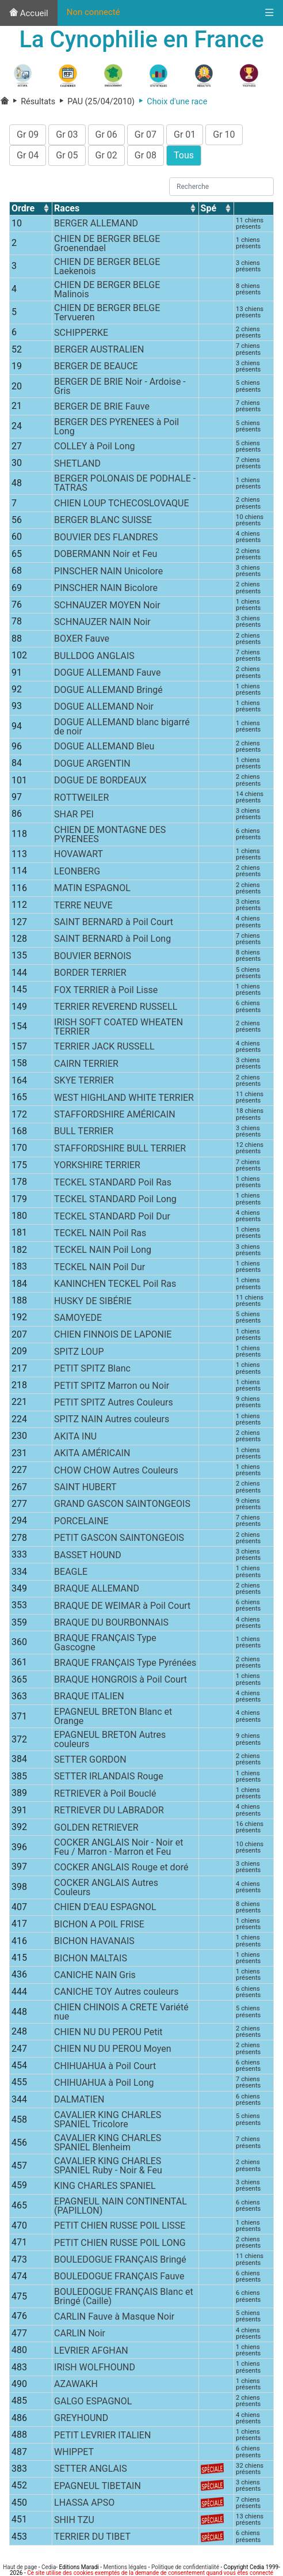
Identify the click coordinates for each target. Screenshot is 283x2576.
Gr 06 (106, 136)
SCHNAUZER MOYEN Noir (107, 607)
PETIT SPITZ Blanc (92, 1371)
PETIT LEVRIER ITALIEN (102, 2438)
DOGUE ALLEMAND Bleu (104, 749)
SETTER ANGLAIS (90, 2471)
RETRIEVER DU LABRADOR (109, 1813)
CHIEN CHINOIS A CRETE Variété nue (121, 2015)
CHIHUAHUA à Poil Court (105, 2068)
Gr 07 (145, 136)
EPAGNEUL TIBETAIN (97, 2488)
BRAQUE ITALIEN (89, 1699)
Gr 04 (28, 157)
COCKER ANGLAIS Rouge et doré (121, 1870)
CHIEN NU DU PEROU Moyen (112, 2051)
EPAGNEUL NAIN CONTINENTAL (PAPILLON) (120, 2208)
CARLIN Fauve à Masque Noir (114, 2319)
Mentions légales (125, 2567)
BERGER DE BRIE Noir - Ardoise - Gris (120, 389)
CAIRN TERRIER (86, 1066)
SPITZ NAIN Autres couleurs (111, 1421)
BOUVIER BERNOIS (92, 958)
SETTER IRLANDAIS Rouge (108, 1779)
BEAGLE (70, 1574)
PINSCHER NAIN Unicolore (108, 574)
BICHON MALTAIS (90, 1960)
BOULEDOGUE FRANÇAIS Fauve (119, 2279)
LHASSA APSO (84, 2505)
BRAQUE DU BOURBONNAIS (111, 1625)
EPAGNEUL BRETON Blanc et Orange (113, 1719)
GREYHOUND (81, 2420)
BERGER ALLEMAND (96, 226)
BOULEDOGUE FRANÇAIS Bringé (120, 2262)
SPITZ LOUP (79, 1354)
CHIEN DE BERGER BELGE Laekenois (107, 269)
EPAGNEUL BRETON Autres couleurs (110, 1742)
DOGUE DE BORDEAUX (100, 783)
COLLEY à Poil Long (94, 449)
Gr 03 (67, 136)
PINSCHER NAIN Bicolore (106, 590)
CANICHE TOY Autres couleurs (116, 1994)
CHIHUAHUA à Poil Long (104, 2085)
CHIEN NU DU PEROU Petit (108, 2034)
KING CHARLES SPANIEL (105, 2188)
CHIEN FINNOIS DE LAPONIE (112, 1337)
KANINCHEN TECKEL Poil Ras (115, 1286)
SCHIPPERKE (81, 335)
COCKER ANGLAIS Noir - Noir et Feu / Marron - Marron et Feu (118, 1850)
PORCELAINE (81, 1523)
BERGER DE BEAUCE (96, 368)
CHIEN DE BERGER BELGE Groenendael (107, 246)
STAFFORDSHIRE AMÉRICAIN (114, 1117)
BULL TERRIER (83, 1133)
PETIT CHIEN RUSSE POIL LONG (120, 2245)
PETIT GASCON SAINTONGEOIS (119, 1540)
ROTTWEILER (81, 799)
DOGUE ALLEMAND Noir (104, 709)
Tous (184, 157)
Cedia (48, 2567)
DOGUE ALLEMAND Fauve (107, 675)
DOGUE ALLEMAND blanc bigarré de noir (122, 729)
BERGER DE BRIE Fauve (102, 409)
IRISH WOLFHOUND (94, 2370)
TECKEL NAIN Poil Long (102, 1252)
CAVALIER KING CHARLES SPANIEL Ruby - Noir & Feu (108, 2168)
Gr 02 (106, 157)
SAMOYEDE (78, 1320)
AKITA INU (75, 1439)
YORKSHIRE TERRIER (97, 1167)
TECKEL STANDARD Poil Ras (112, 1185)
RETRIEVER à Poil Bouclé (105, 1796)
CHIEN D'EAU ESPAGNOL (105, 1909)
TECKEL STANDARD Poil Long (115, 1201)
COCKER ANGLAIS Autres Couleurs (106, 1890)
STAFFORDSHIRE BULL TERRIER (120, 1151)
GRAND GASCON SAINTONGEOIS (122, 1506)
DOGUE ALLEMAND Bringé (108, 692)
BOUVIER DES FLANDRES (106, 540)
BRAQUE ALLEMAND (96, 1591)
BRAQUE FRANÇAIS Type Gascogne (105, 1645)
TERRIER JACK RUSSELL (104, 1049)
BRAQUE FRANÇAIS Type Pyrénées (125, 1665)
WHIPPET (74, 2454)
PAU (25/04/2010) (95, 104)
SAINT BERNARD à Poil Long (112, 941)
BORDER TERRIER (90, 975)
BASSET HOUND (87, 1557)
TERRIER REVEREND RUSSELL (115, 1009)
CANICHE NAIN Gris (95, 1977)
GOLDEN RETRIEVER (96, 1829)
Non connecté (93, 12)
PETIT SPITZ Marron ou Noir (111, 1387)
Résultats (33, 104)
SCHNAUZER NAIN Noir (102, 624)
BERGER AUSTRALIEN (99, 352)
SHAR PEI (74, 817)
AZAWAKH (76, 2386)
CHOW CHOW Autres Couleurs (116, 1472)
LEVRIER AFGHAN (91, 2353)
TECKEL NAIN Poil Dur (99, 1269)
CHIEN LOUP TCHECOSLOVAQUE (121, 506)
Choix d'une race (171, 104)
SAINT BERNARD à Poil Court (113, 924)
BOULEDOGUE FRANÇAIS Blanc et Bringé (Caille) (123, 2299)
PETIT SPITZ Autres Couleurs (113, 1405)
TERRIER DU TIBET (92, 2539)
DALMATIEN (79, 2102)
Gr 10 (224, 136)
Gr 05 (67, 157)
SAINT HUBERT (85, 1489)
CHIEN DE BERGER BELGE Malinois (107, 292)
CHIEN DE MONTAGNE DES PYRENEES (110, 837)
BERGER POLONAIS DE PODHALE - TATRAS (125, 486)
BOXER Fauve (81, 641)
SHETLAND (77, 466)
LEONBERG (77, 874)
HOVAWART (78, 856)
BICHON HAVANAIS (94, 1943)
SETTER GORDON (90, 1762)
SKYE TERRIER (84, 1083)
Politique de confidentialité (185, 2567)
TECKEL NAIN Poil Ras (100, 1235)
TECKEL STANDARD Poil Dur (112, 1218)
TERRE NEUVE (83, 907)
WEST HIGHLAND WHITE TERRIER (124, 1100)
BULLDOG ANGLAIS (94, 658)
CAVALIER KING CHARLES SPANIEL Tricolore (107, 2122)
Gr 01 (185, 136)
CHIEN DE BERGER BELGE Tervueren (107, 315)
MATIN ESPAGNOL (92, 890)
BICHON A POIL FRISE (99, 1927)
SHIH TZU (74, 2522)
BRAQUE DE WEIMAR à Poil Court (122, 1608)
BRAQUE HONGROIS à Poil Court (120, 1682)
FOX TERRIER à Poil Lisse (106, 992)
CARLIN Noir (79, 2336)
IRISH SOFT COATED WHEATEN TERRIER (118, 1030)
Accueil (28, 13)
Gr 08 (145, 157)
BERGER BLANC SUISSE (103, 522)
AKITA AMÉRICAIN (92, 1455)
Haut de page (20, 2567)
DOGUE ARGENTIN (92, 766)
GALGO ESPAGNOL (93, 2404)
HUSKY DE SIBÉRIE (93, 1303)
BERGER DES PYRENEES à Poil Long (116, 429)
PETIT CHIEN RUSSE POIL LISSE (119, 2228)
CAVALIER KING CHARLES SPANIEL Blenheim (107, 2145)
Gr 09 (28, 136)
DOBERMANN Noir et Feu (105, 556)
